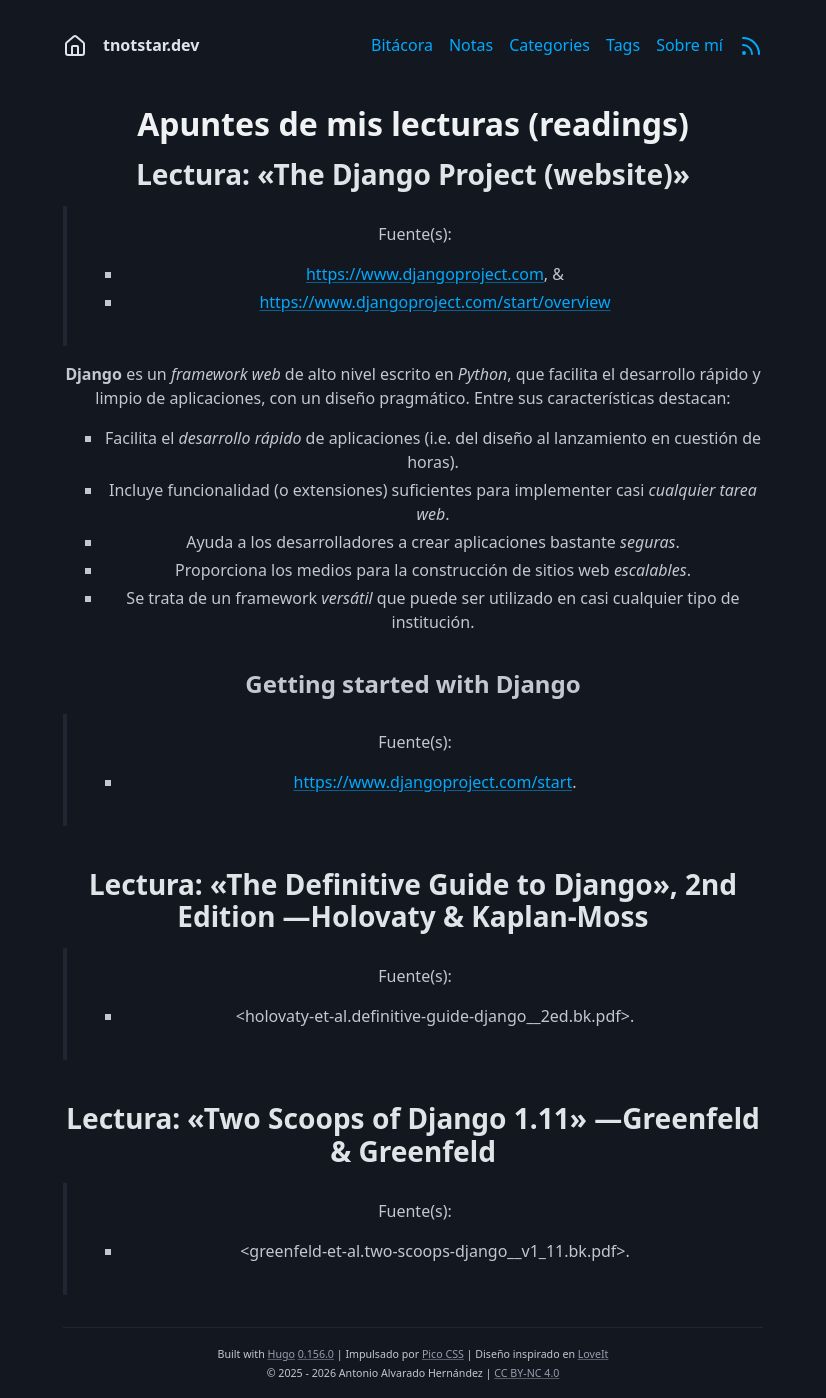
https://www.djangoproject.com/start (433, 782)
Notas (471, 45)
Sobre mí (689, 45)
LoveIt (593, 1354)
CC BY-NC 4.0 (526, 1373)
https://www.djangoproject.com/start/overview (434, 302)
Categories (549, 45)
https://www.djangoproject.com (425, 274)
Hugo (281, 1354)
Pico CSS (443, 1354)
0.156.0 (316, 1354)
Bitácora (402, 45)
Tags (623, 45)
